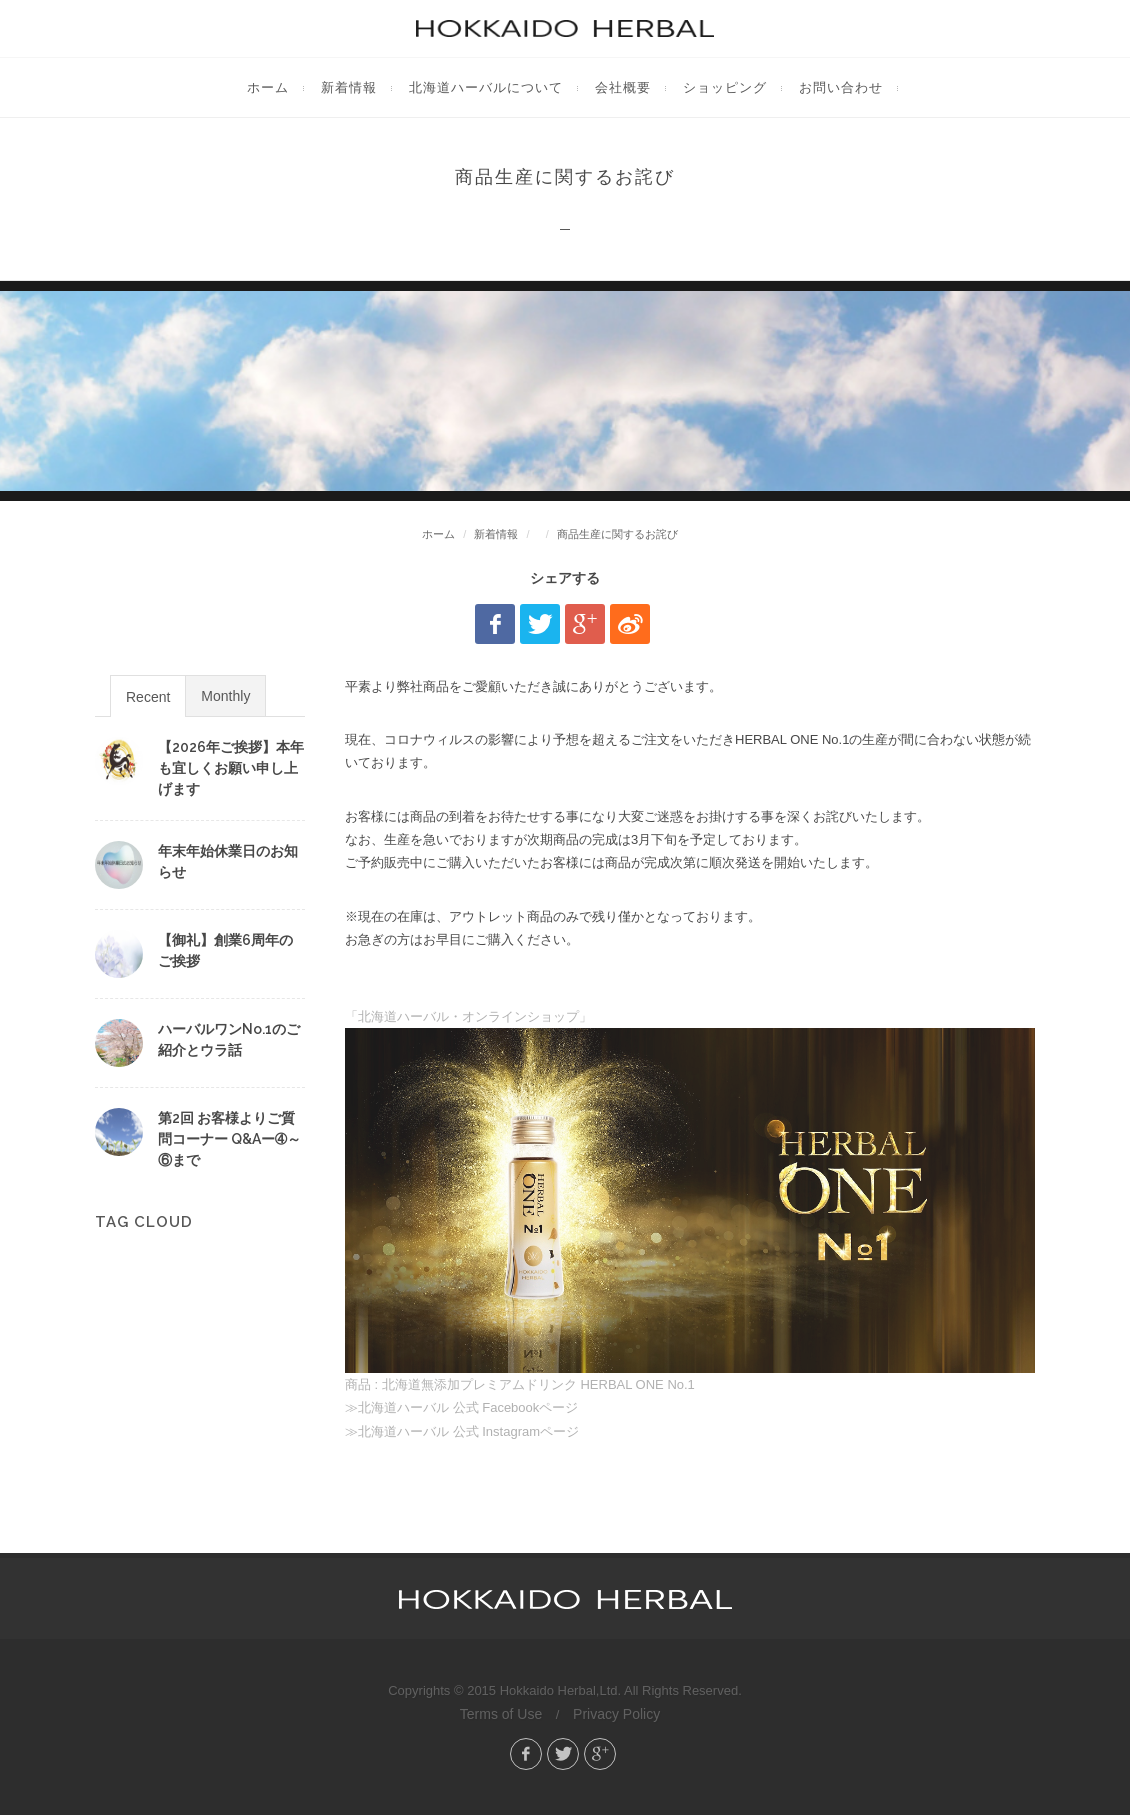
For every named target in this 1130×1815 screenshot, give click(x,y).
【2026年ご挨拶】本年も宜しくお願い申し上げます (231, 768)
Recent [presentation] (148, 697)
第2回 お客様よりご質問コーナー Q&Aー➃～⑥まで (229, 1139)
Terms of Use (501, 1714)
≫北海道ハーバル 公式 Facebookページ (461, 1407)
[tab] (148, 695)
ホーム (438, 534)
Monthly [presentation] (225, 696)
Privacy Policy (616, 1714)
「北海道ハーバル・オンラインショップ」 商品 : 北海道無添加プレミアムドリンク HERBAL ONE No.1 (690, 1200)
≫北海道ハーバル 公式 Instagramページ (462, 1431)
